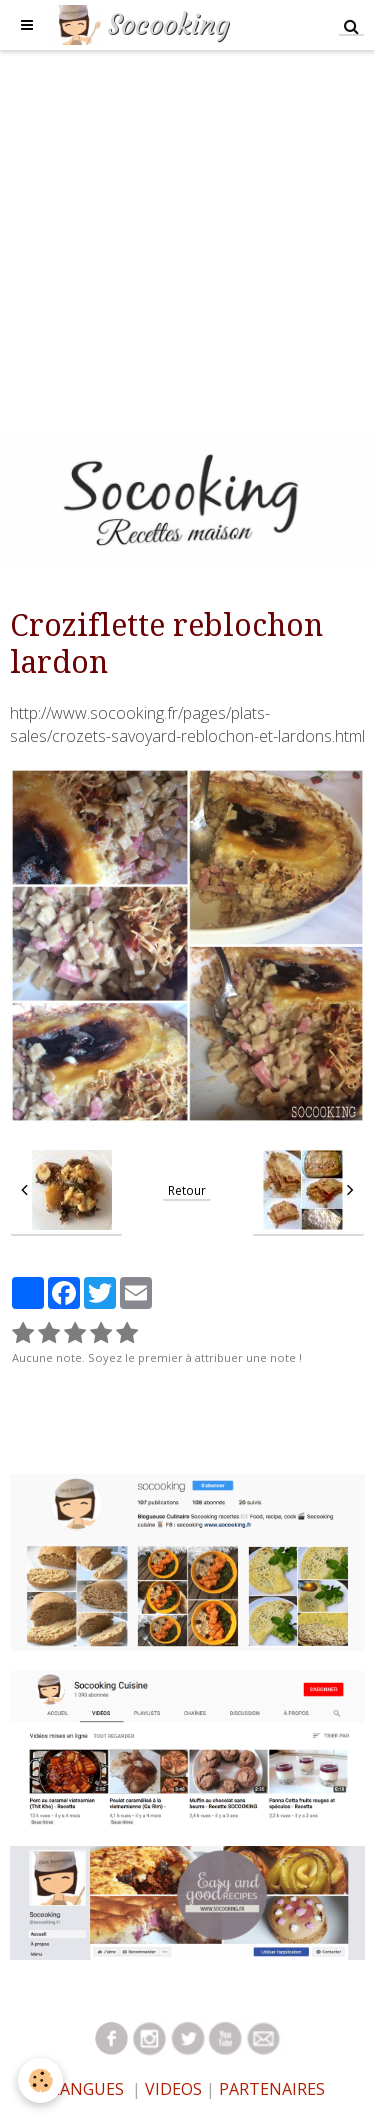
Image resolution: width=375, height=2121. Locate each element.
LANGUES (87, 2089)
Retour (187, 1190)
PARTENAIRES (272, 2089)
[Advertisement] (187, 237)
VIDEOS (171, 2089)
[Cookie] (40, 2080)
